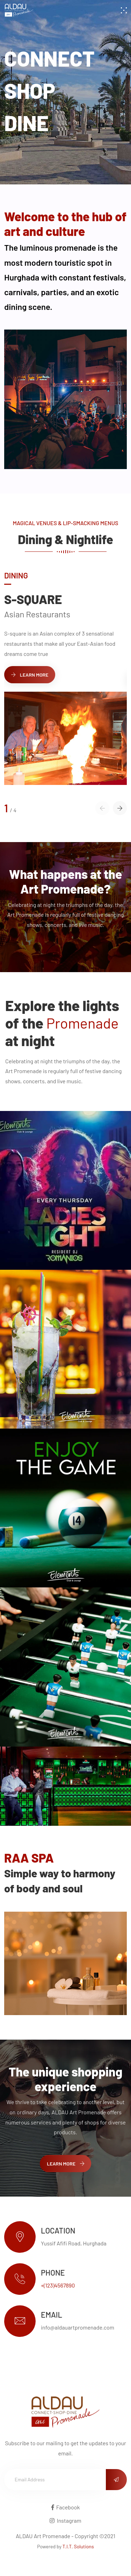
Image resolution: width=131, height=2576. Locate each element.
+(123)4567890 (58, 2285)
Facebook (65, 2507)
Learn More (29, 675)
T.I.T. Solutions (78, 2546)
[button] (120, 808)
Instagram (65, 2520)
